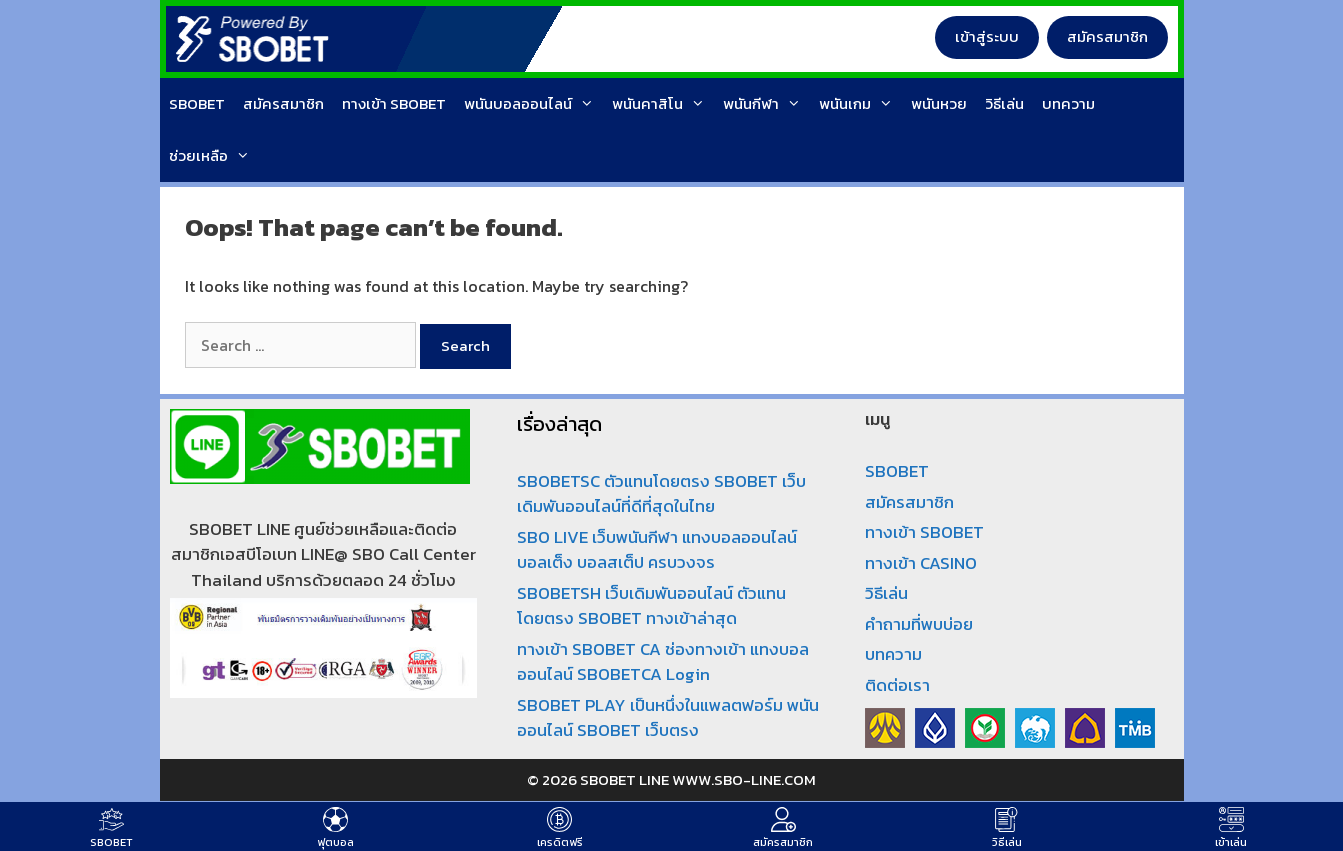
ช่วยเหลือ (214, 156)
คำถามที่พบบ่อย (919, 624)
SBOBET (197, 103)
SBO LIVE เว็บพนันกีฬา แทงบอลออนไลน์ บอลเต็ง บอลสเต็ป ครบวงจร (657, 550)
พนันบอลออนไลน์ (533, 104)
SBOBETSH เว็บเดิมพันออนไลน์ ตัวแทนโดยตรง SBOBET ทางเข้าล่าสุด (651, 606)
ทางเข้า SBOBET (394, 103)
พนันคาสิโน (663, 104)
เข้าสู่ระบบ (987, 36)
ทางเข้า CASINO (921, 563)
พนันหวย (939, 103)
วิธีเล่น (1004, 103)
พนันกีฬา (766, 104)
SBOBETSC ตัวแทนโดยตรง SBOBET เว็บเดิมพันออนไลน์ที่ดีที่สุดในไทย (661, 494)
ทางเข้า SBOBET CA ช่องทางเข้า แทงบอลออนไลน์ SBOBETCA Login (663, 662)
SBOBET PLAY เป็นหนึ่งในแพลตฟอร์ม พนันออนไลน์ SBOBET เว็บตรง (668, 718)
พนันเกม (860, 104)
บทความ (1068, 103)
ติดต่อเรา (897, 685)
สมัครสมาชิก (1107, 36)
